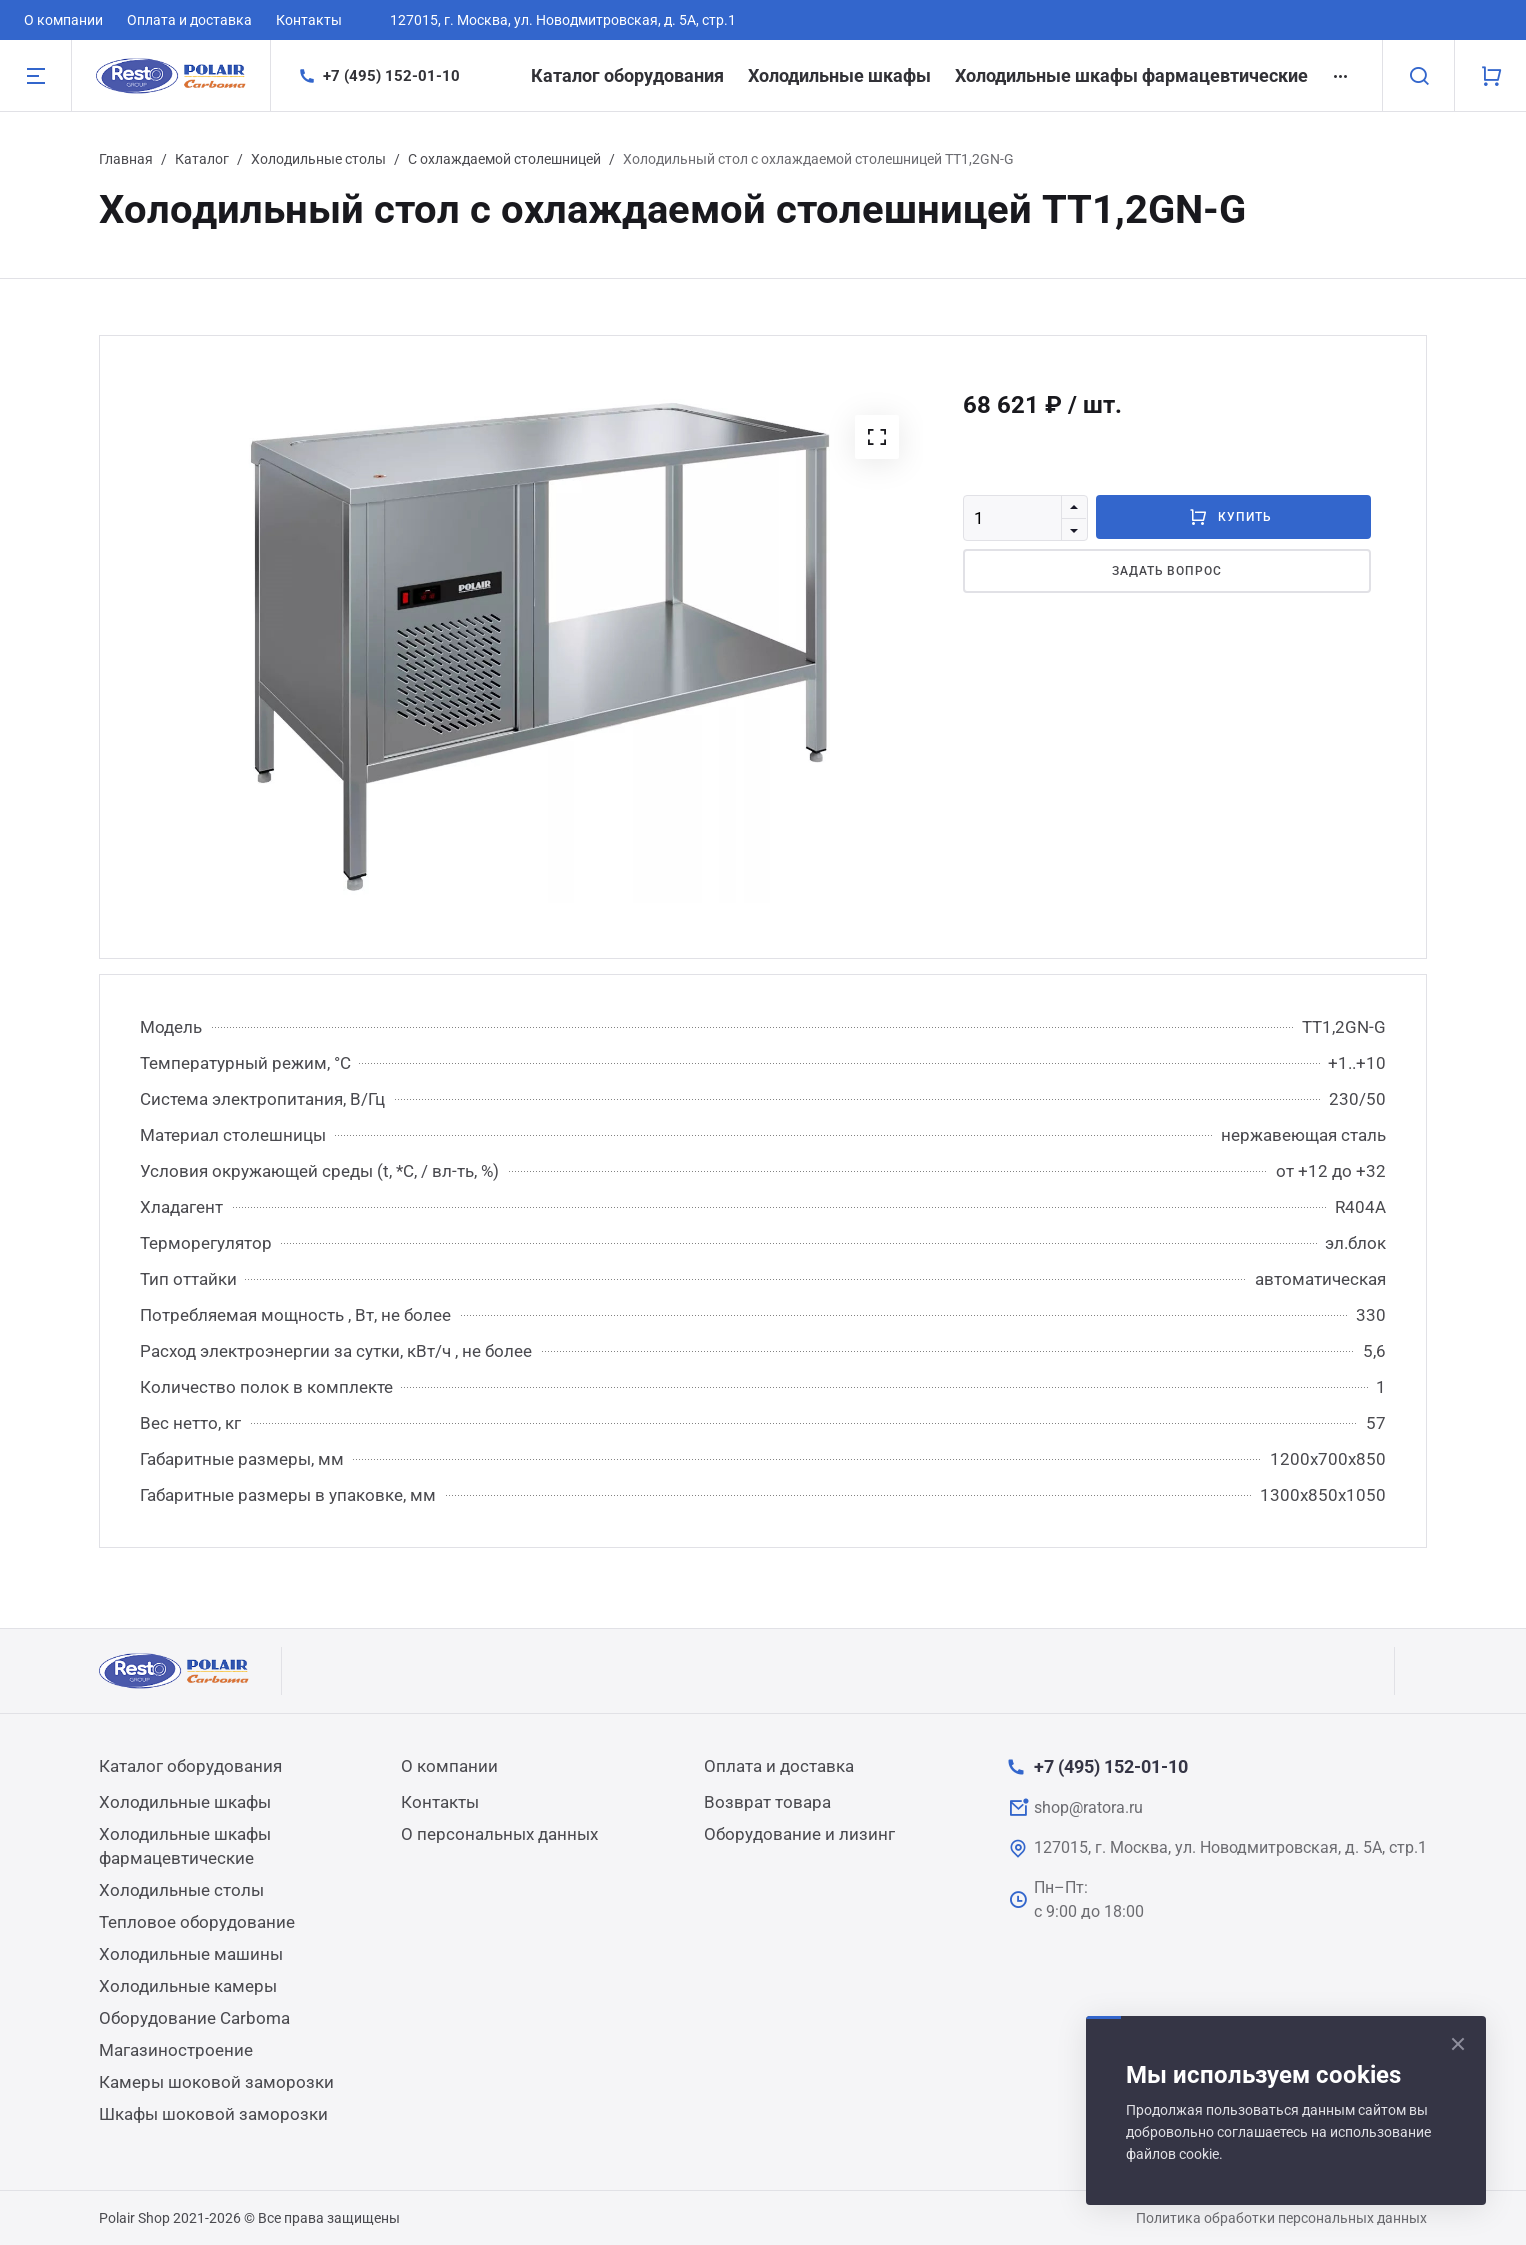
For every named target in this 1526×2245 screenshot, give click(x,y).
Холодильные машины (191, 1954)
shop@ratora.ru (1088, 1807)
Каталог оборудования (627, 75)
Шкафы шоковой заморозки (213, 2114)
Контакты (309, 20)
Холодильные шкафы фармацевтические (1131, 75)
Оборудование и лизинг (799, 1834)
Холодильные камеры (188, 1986)
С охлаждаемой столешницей (504, 159)
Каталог (202, 159)
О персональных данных (499, 1834)
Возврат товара (767, 1802)
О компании (63, 20)
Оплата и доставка (189, 20)
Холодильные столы (318, 159)
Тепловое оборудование (197, 1922)
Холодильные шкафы (839, 75)
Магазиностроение (176, 2050)
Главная (126, 159)
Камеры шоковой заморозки (216, 2082)
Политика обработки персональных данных (1281, 2218)
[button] (877, 437)
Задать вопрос (1167, 571)
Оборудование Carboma (194, 2018)
